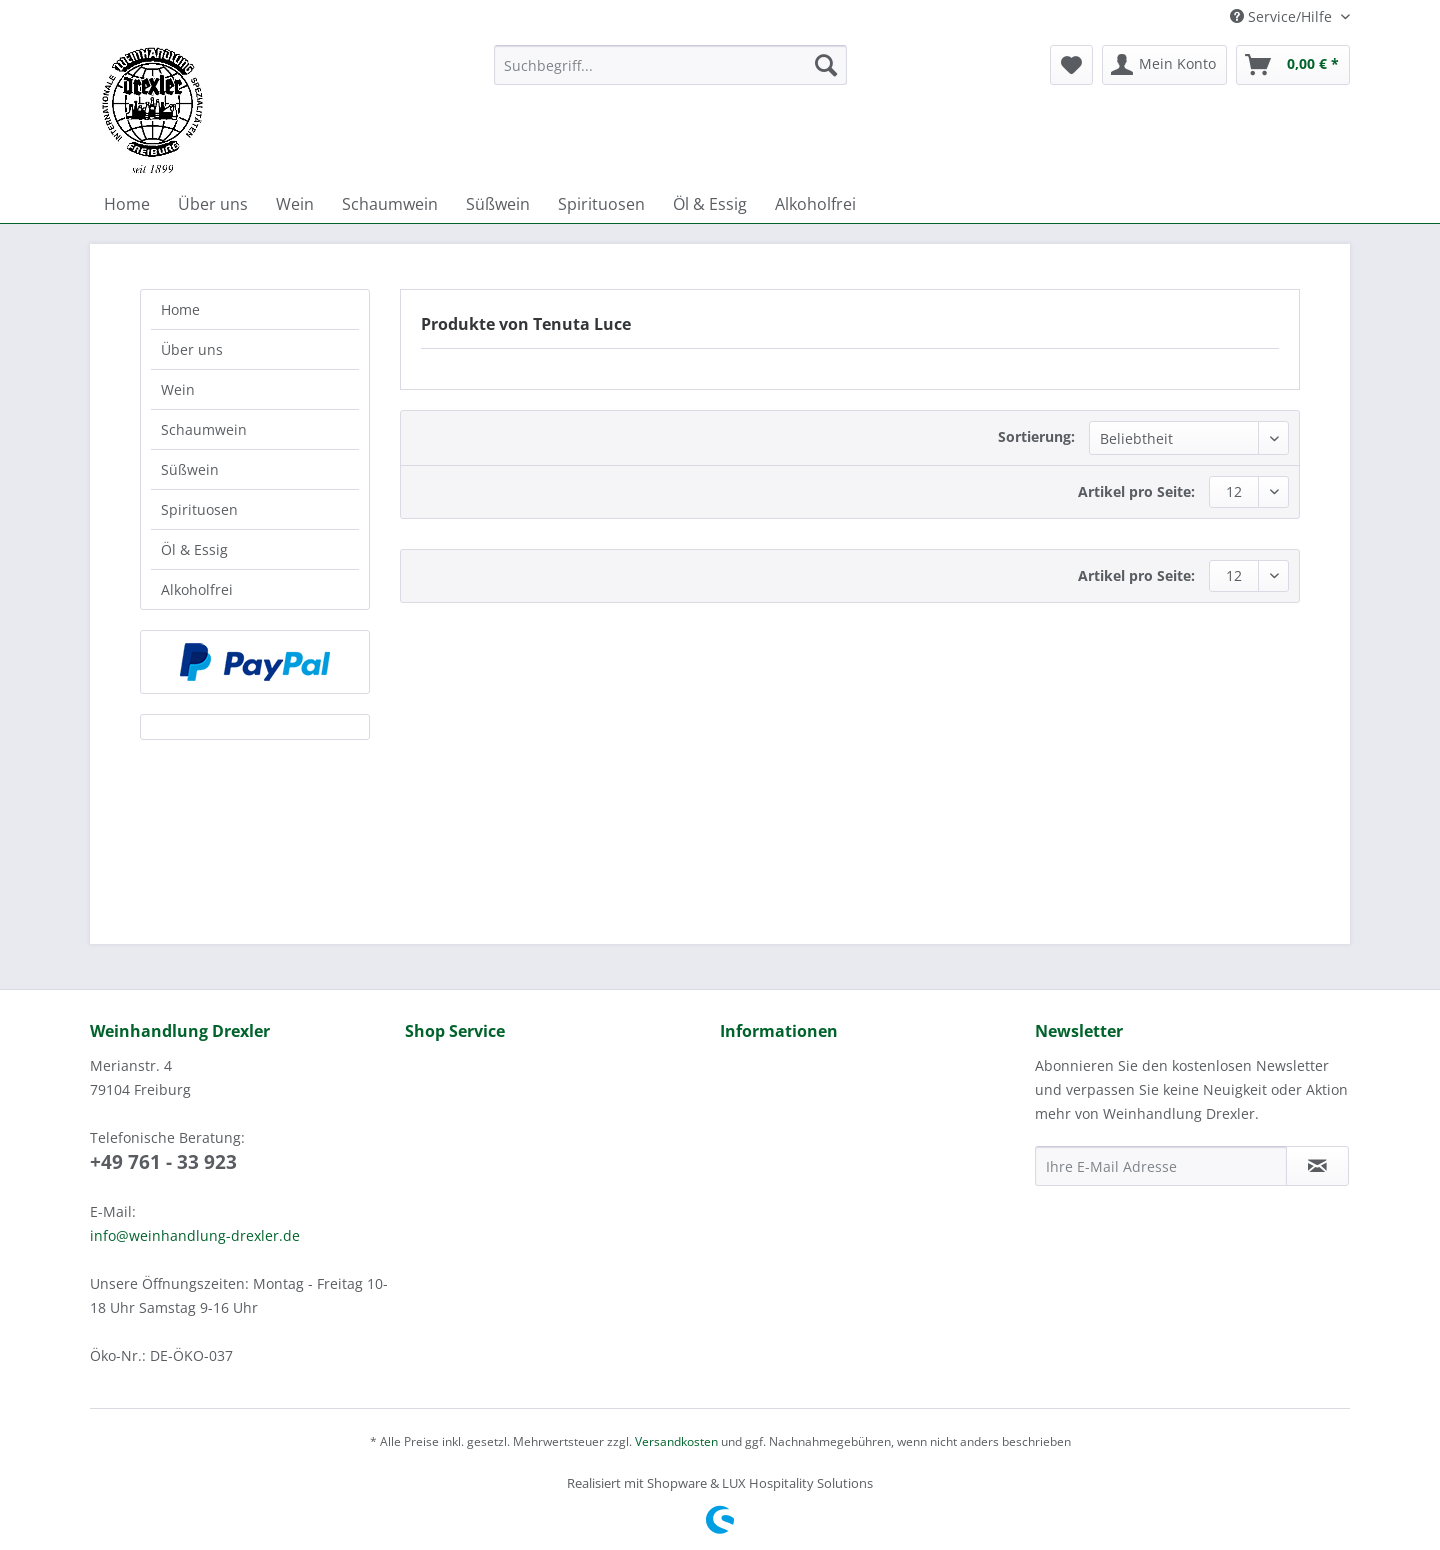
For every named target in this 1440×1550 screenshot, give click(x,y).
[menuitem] (670, 74)
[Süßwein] (498, 204)
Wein (178, 389)
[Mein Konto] (1164, 65)
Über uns (192, 349)
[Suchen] (826, 65)
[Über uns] (213, 204)
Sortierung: (1036, 436)
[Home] (127, 204)
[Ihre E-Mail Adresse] (1161, 1166)
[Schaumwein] (390, 204)
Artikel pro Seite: (1136, 491)
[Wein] (295, 204)
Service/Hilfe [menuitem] (1283, 16)
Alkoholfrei (197, 589)
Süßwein (190, 469)
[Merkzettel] (1071, 65)
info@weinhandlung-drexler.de (195, 1235)
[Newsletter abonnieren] (1317, 1166)
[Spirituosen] (601, 204)
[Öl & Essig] (710, 204)
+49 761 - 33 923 (163, 1162)
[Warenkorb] (1293, 65)
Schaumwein (204, 429)
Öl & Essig (194, 549)
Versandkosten (676, 1441)
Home (180, 309)
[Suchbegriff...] (670, 65)
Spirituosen (199, 509)
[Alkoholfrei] (815, 204)
